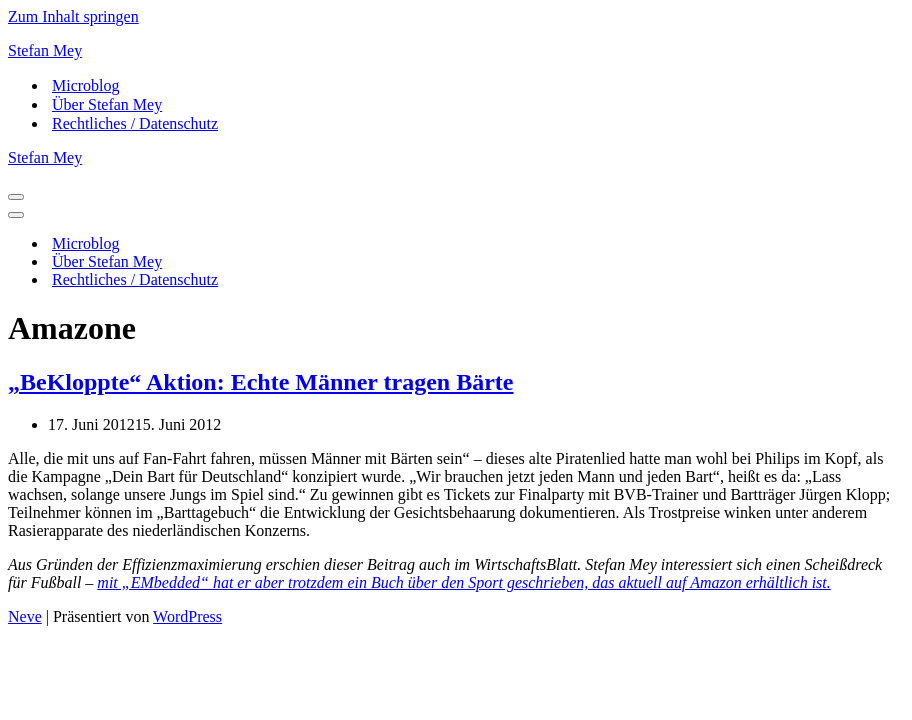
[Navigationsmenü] (16, 197)
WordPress (187, 616)
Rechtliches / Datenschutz (135, 123)
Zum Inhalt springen (73, 16)
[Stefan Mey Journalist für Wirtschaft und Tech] (456, 51)
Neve (25, 616)
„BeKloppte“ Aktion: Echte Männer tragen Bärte (261, 382)
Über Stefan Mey (107, 104)
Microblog (86, 85)
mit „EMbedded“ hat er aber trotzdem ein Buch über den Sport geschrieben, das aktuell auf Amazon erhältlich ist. (463, 582)
